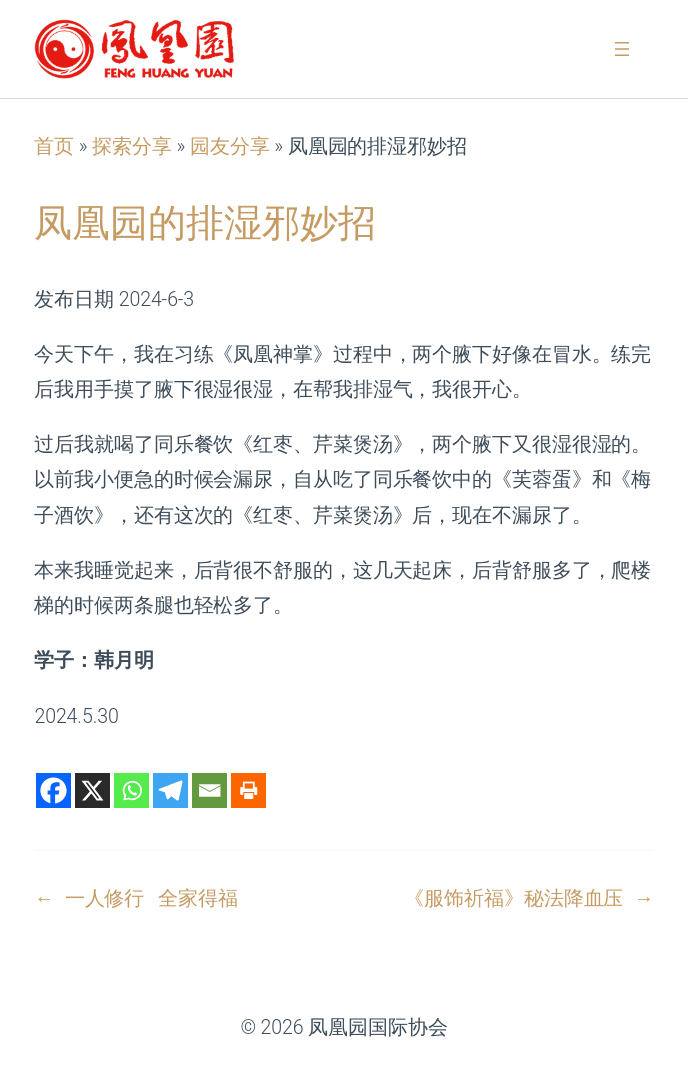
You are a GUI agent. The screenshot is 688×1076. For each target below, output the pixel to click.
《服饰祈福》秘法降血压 (513, 898)
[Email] (209, 790)
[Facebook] (53, 790)
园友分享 (230, 146)
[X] (92, 790)
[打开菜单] (622, 49)
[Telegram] (170, 790)
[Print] (248, 790)
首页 (54, 146)
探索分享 (132, 146)
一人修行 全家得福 (151, 898)
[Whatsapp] (131, 790)
